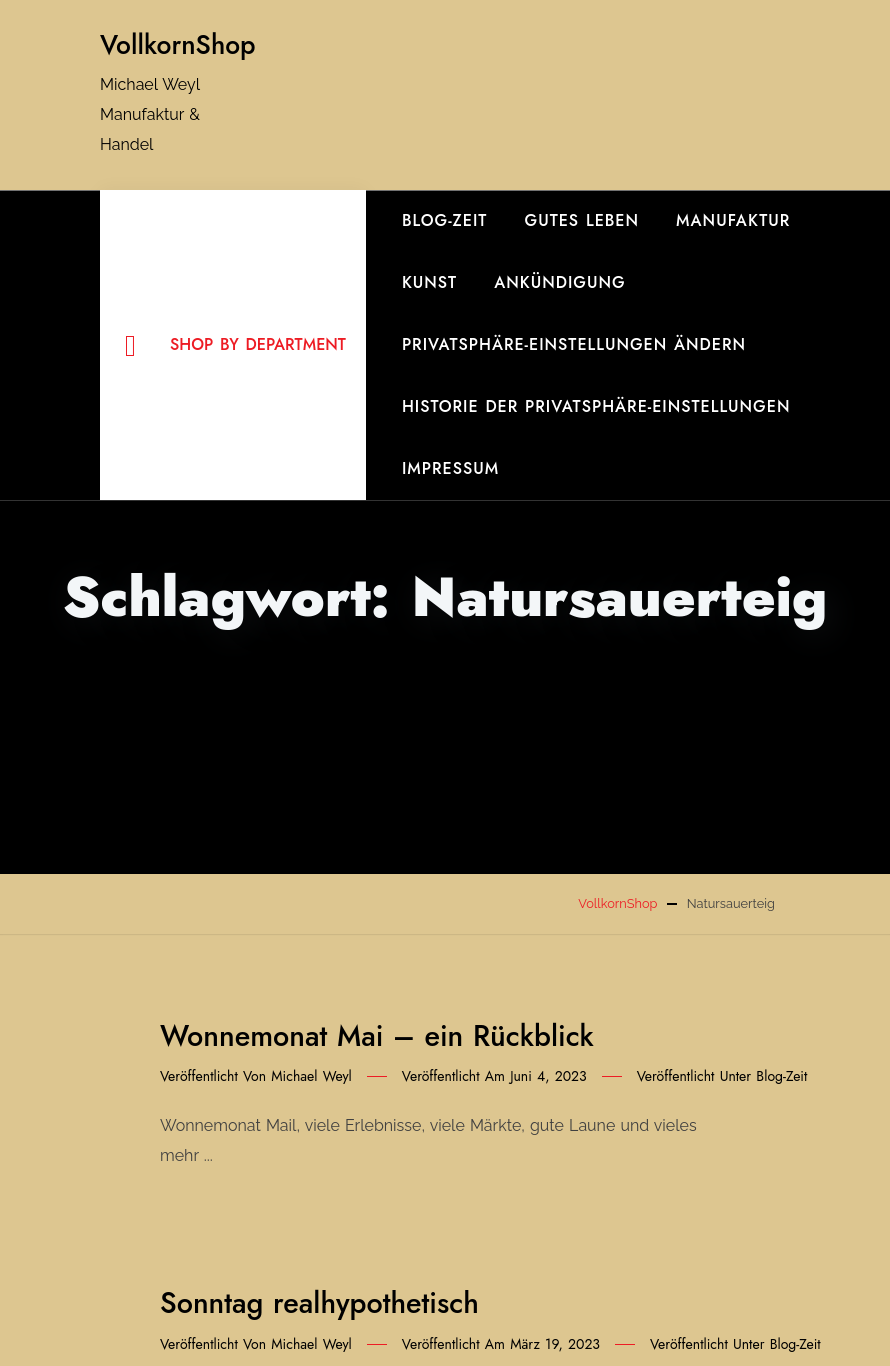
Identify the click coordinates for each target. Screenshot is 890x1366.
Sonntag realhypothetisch (319, 1303)
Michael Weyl (311, 1076)
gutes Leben (582, 220)
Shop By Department (235, 346)
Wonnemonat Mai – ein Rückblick (377, 1036)
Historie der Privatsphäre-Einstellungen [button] (596, 406)
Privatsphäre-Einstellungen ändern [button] (574, 344)
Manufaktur (733, 220)
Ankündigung (559, 282)
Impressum (450, 468)
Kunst (429, 282)
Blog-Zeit (445, 220)
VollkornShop (178, 45)
